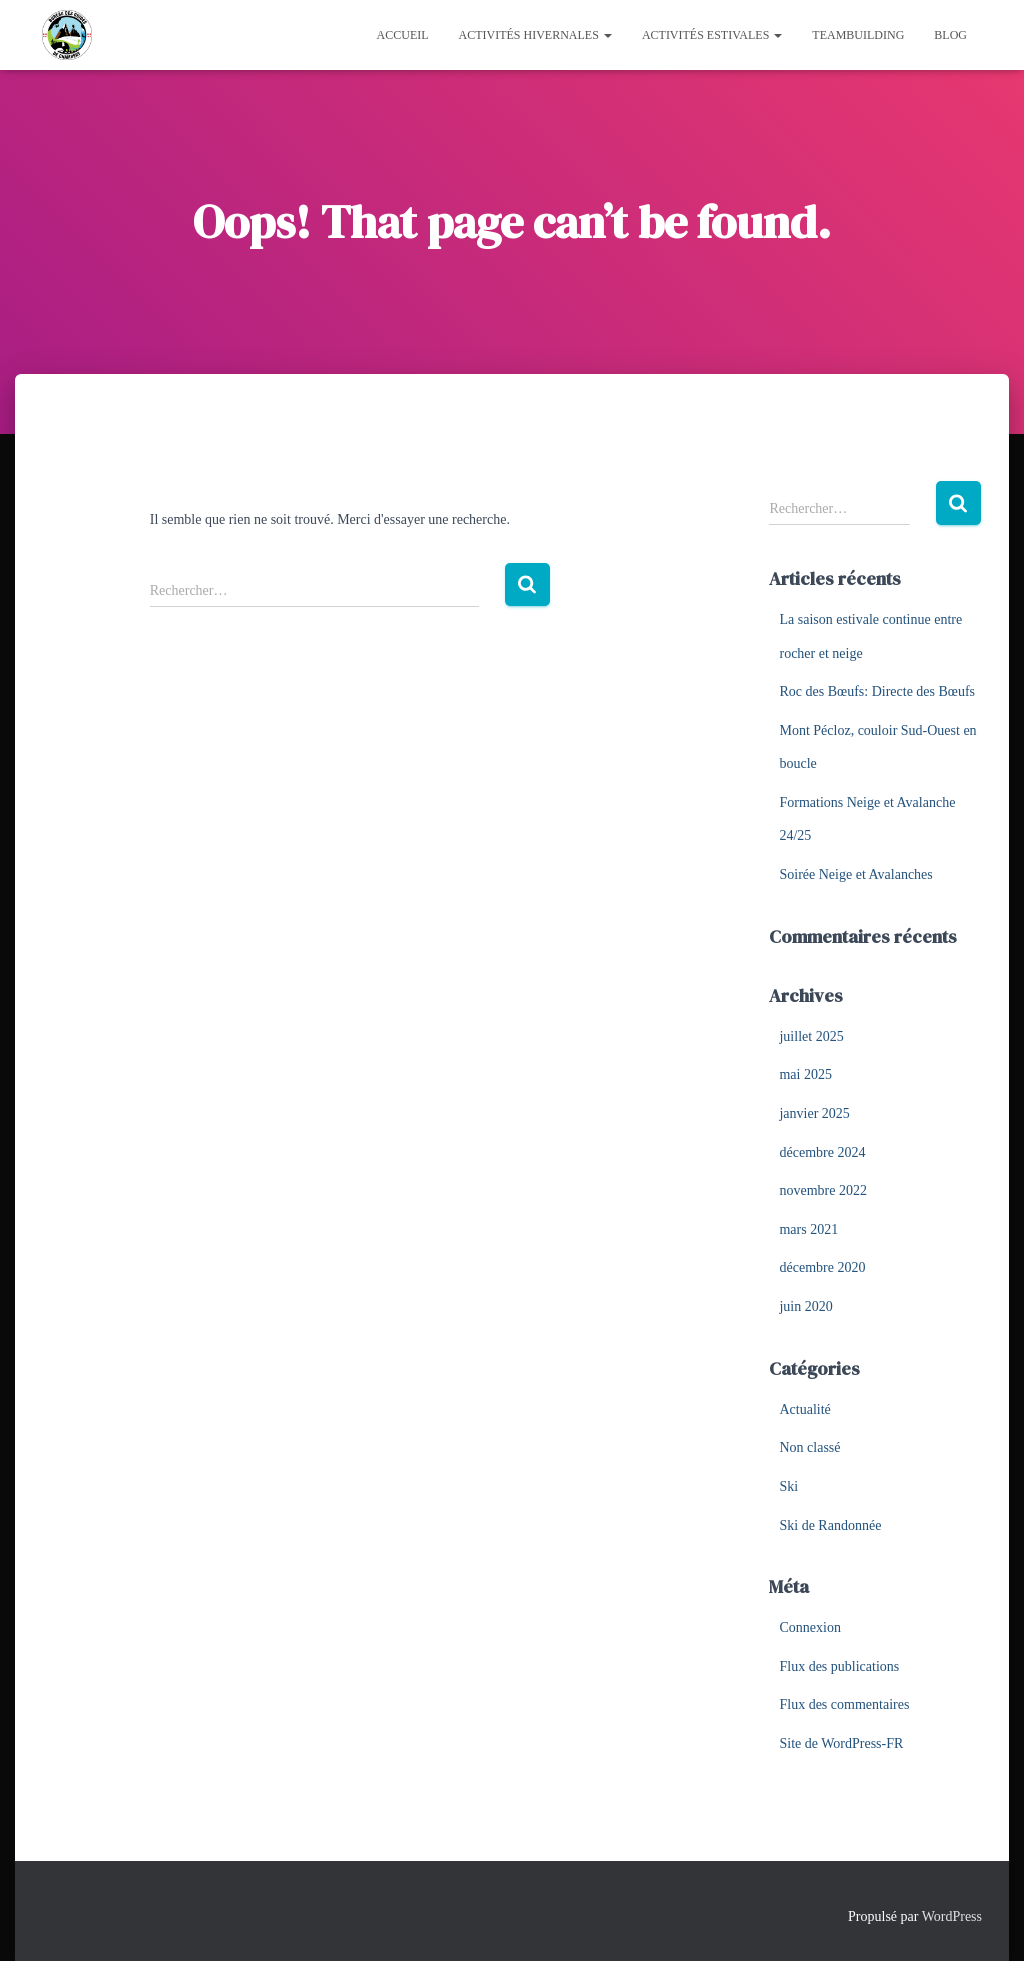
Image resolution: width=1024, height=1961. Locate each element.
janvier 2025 (814, 1113)
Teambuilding (858, 35)
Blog (950, 35)
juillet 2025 (811, 1036)
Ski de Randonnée (830, 1525)
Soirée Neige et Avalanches (855, 874)
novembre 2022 (822, 1190)
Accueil (403, 35)
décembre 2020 (822, 1267)
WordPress (952, 1916)
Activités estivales (712, 35)
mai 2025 (805, 1074)
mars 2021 (808, 1229)
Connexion (809, 1627)
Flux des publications (839, 1666)
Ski (788, 1486)
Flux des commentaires (844, 1704)
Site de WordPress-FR (841, 1743)
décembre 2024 (822, 1152)
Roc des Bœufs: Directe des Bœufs (877, 691)
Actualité (804, 1409)
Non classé (809, 1447)
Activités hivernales (535, 35)
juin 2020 (805, 1306)
